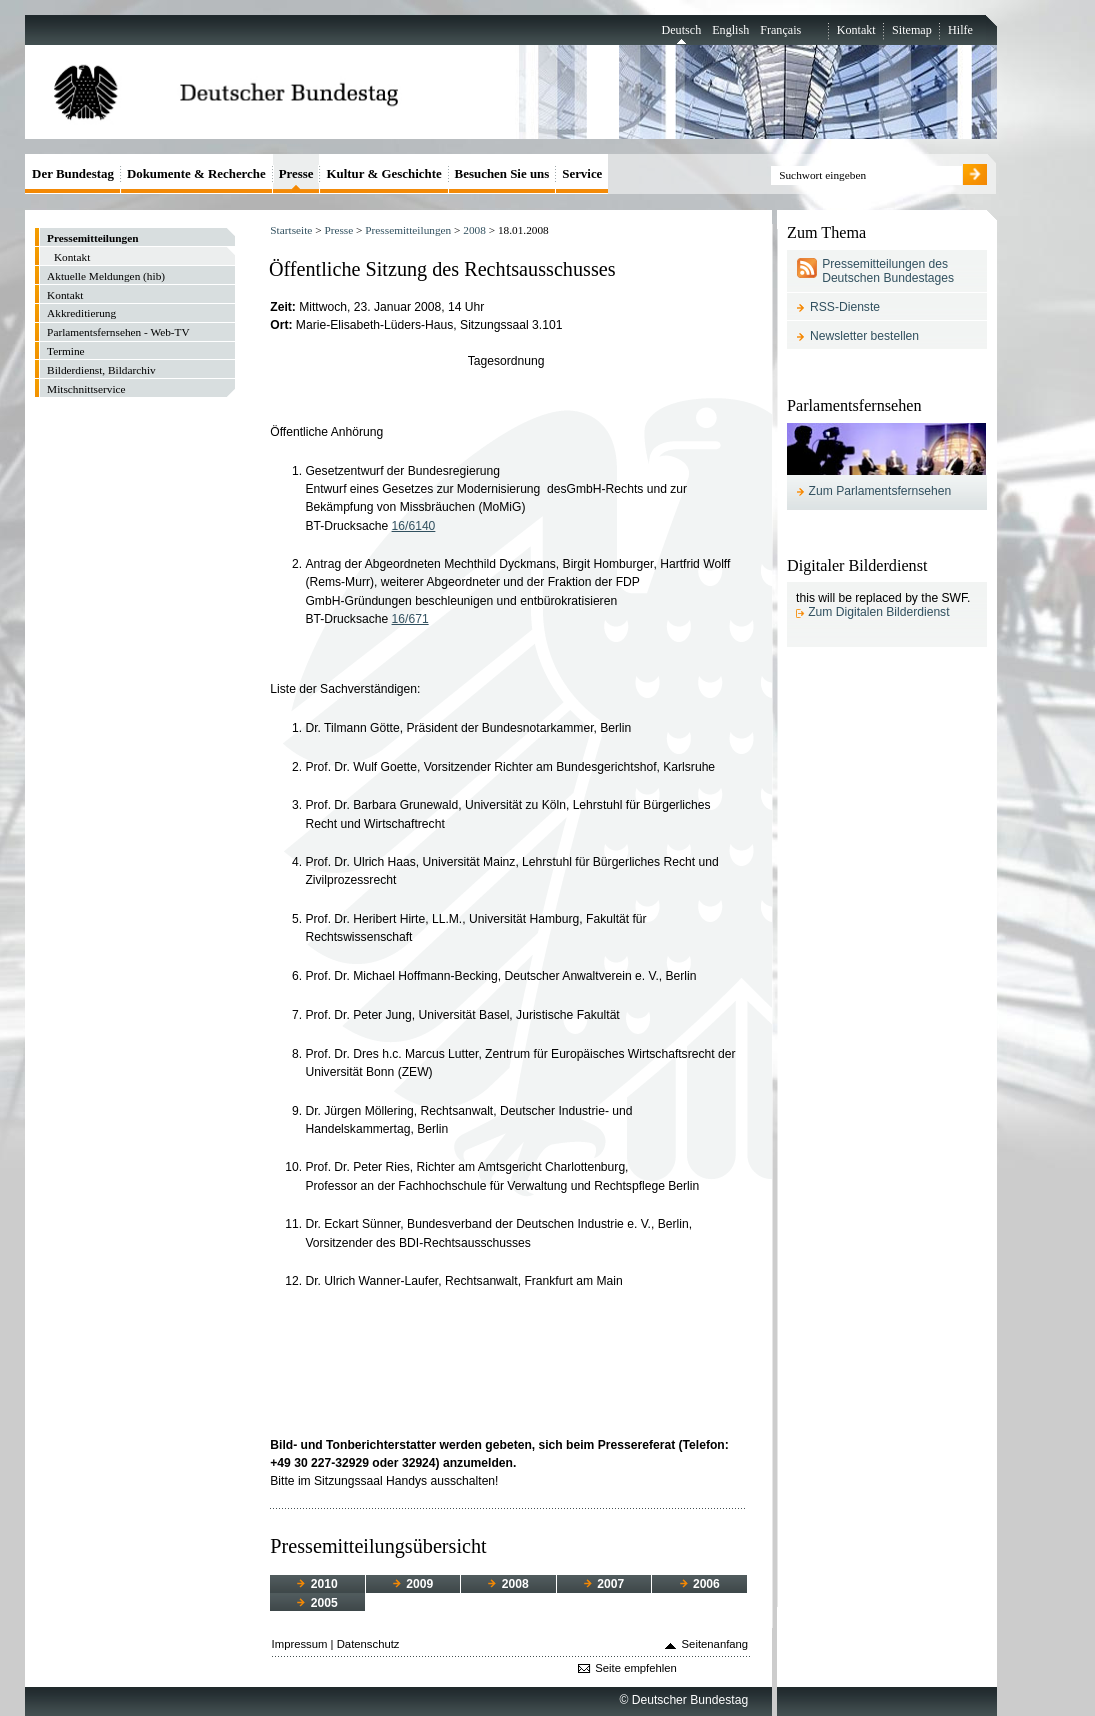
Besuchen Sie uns (502, 173)
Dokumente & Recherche (196, 173)
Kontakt (856, 30)
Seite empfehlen (636, 1668)
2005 (317, 1603)
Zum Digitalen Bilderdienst (878, 612)
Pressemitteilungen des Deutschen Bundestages (888, 271)
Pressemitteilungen (408, 230)
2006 (700, 1584)
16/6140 (414, 526)
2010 (317, 1584)
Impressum (300, 1644)
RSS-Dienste (845, 307)
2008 (474, 230)
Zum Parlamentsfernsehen (880, 491)
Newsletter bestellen (864, 336)
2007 (604, 1584)
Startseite (291, 230)
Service (582, 173)
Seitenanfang (715, 1644)
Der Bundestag (73, 173)
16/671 (410, 619)
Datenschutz (368, 1644)
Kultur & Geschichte (383, 173)
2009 (413, 1584)
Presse (338, 230)
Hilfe (960, 30)
